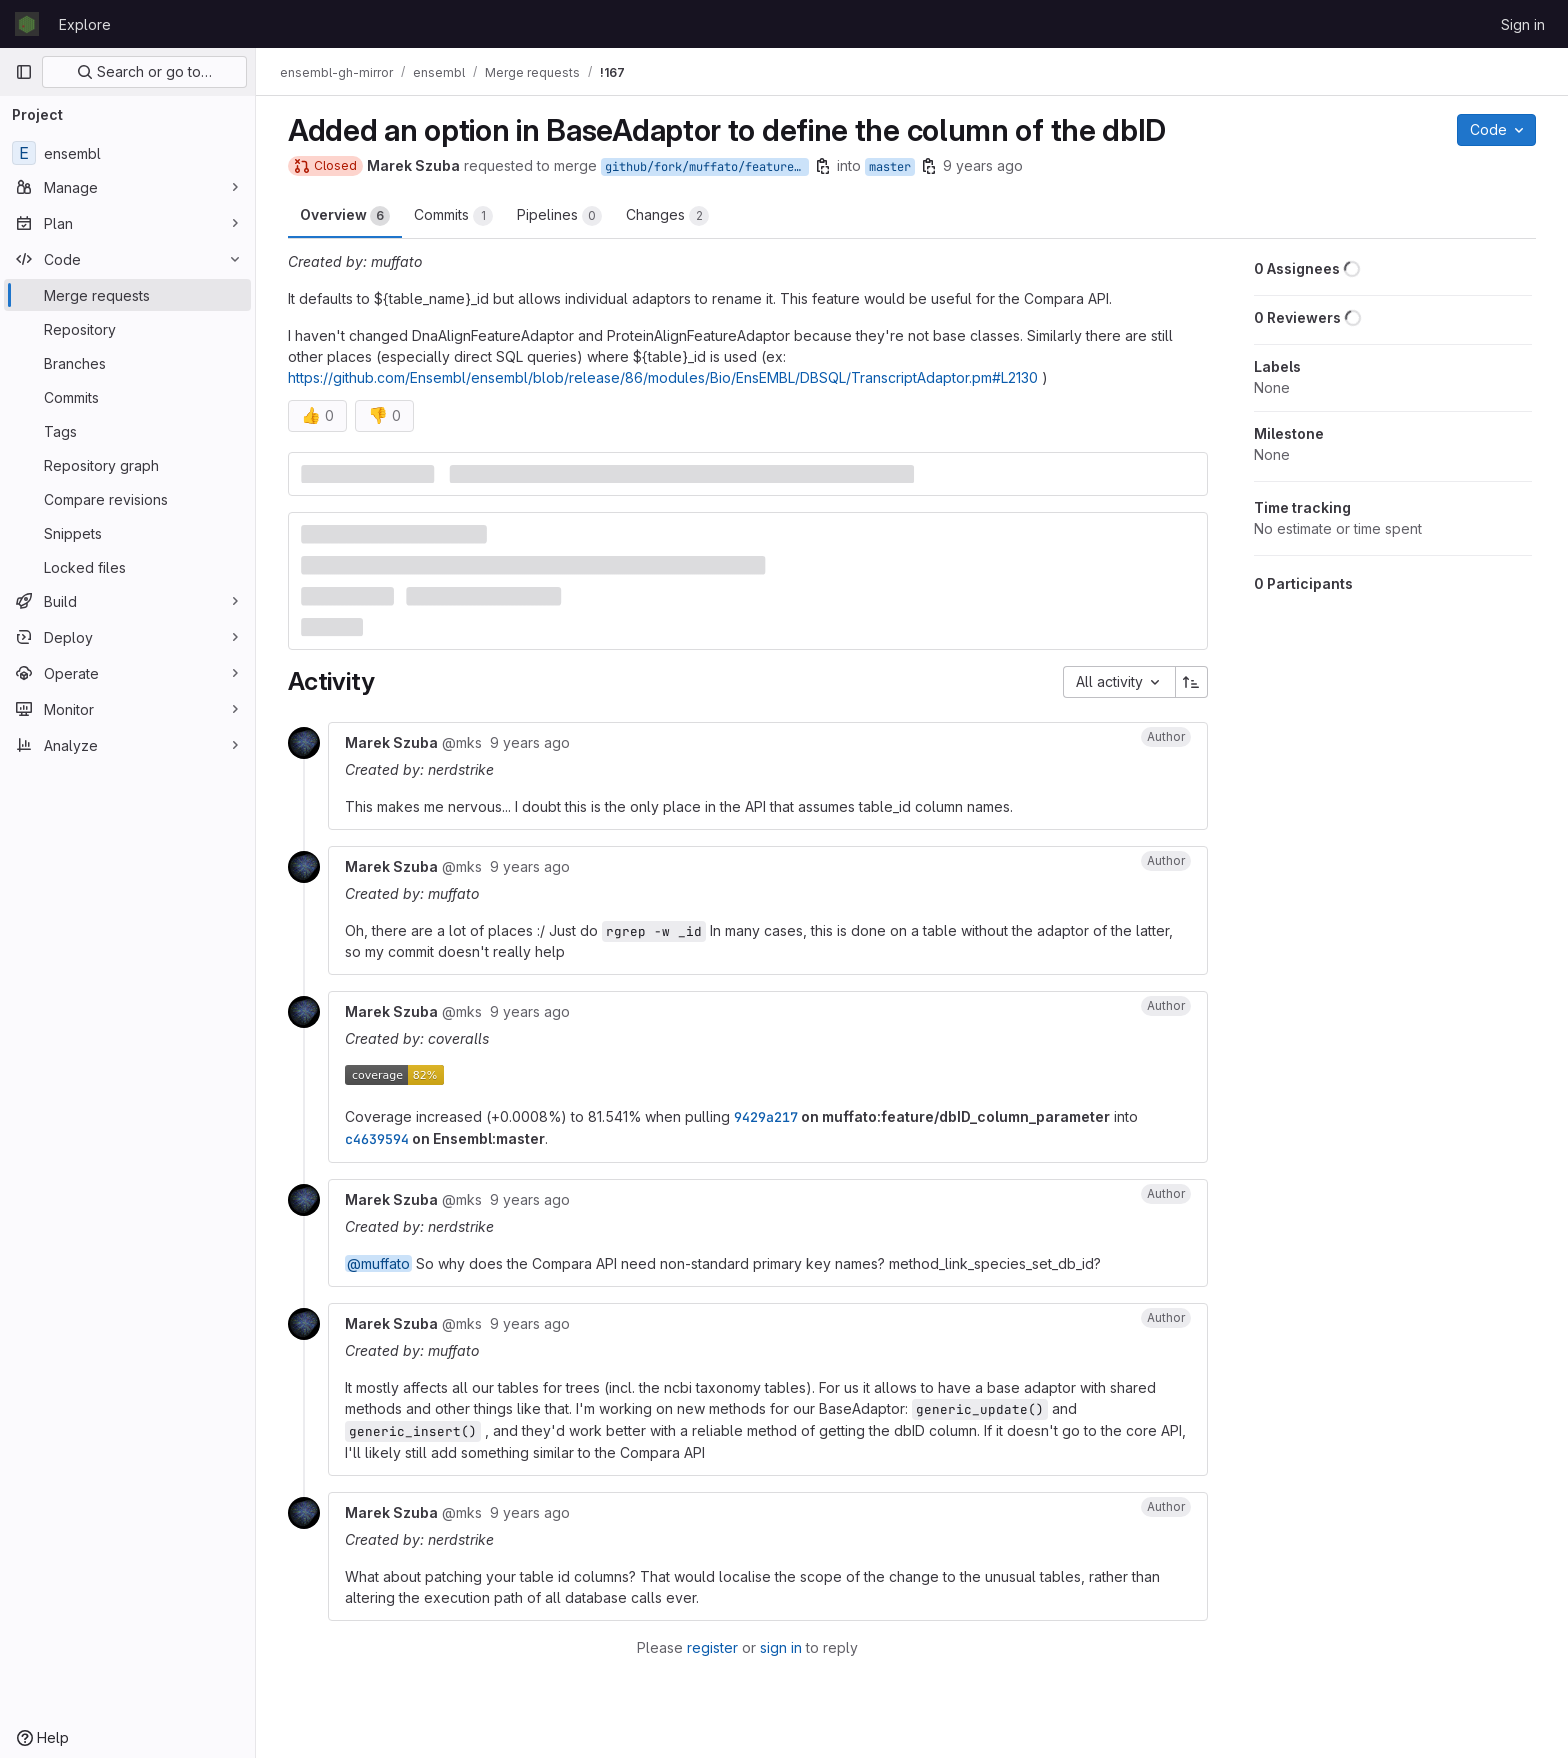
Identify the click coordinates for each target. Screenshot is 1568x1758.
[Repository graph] (127, 465)
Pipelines (559, 216)
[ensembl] (127, 153)
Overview (345, 216)
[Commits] (127, 397)
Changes (667, 216)
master (890, 167)
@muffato (378, 1263)
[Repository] (127, 329)
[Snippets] (127, 533)
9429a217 (766, 1117)
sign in (781, 1647)
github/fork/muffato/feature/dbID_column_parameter (707, 167)
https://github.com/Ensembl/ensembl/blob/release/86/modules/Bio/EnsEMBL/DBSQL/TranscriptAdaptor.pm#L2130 (663, 377)
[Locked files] (127, 567)
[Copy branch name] (823, 166)
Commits (453, 216)
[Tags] (127, 431)
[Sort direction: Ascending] (1192, 682)
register (712, 1647)
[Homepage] (27, 24)
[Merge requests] (127, 295)
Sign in (1523, 24)
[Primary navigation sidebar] (24, 72)
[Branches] (127, 363)
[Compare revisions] (127, 499)
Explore (85, 24)
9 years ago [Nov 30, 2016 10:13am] (983, 165)
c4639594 (377, 1139)
